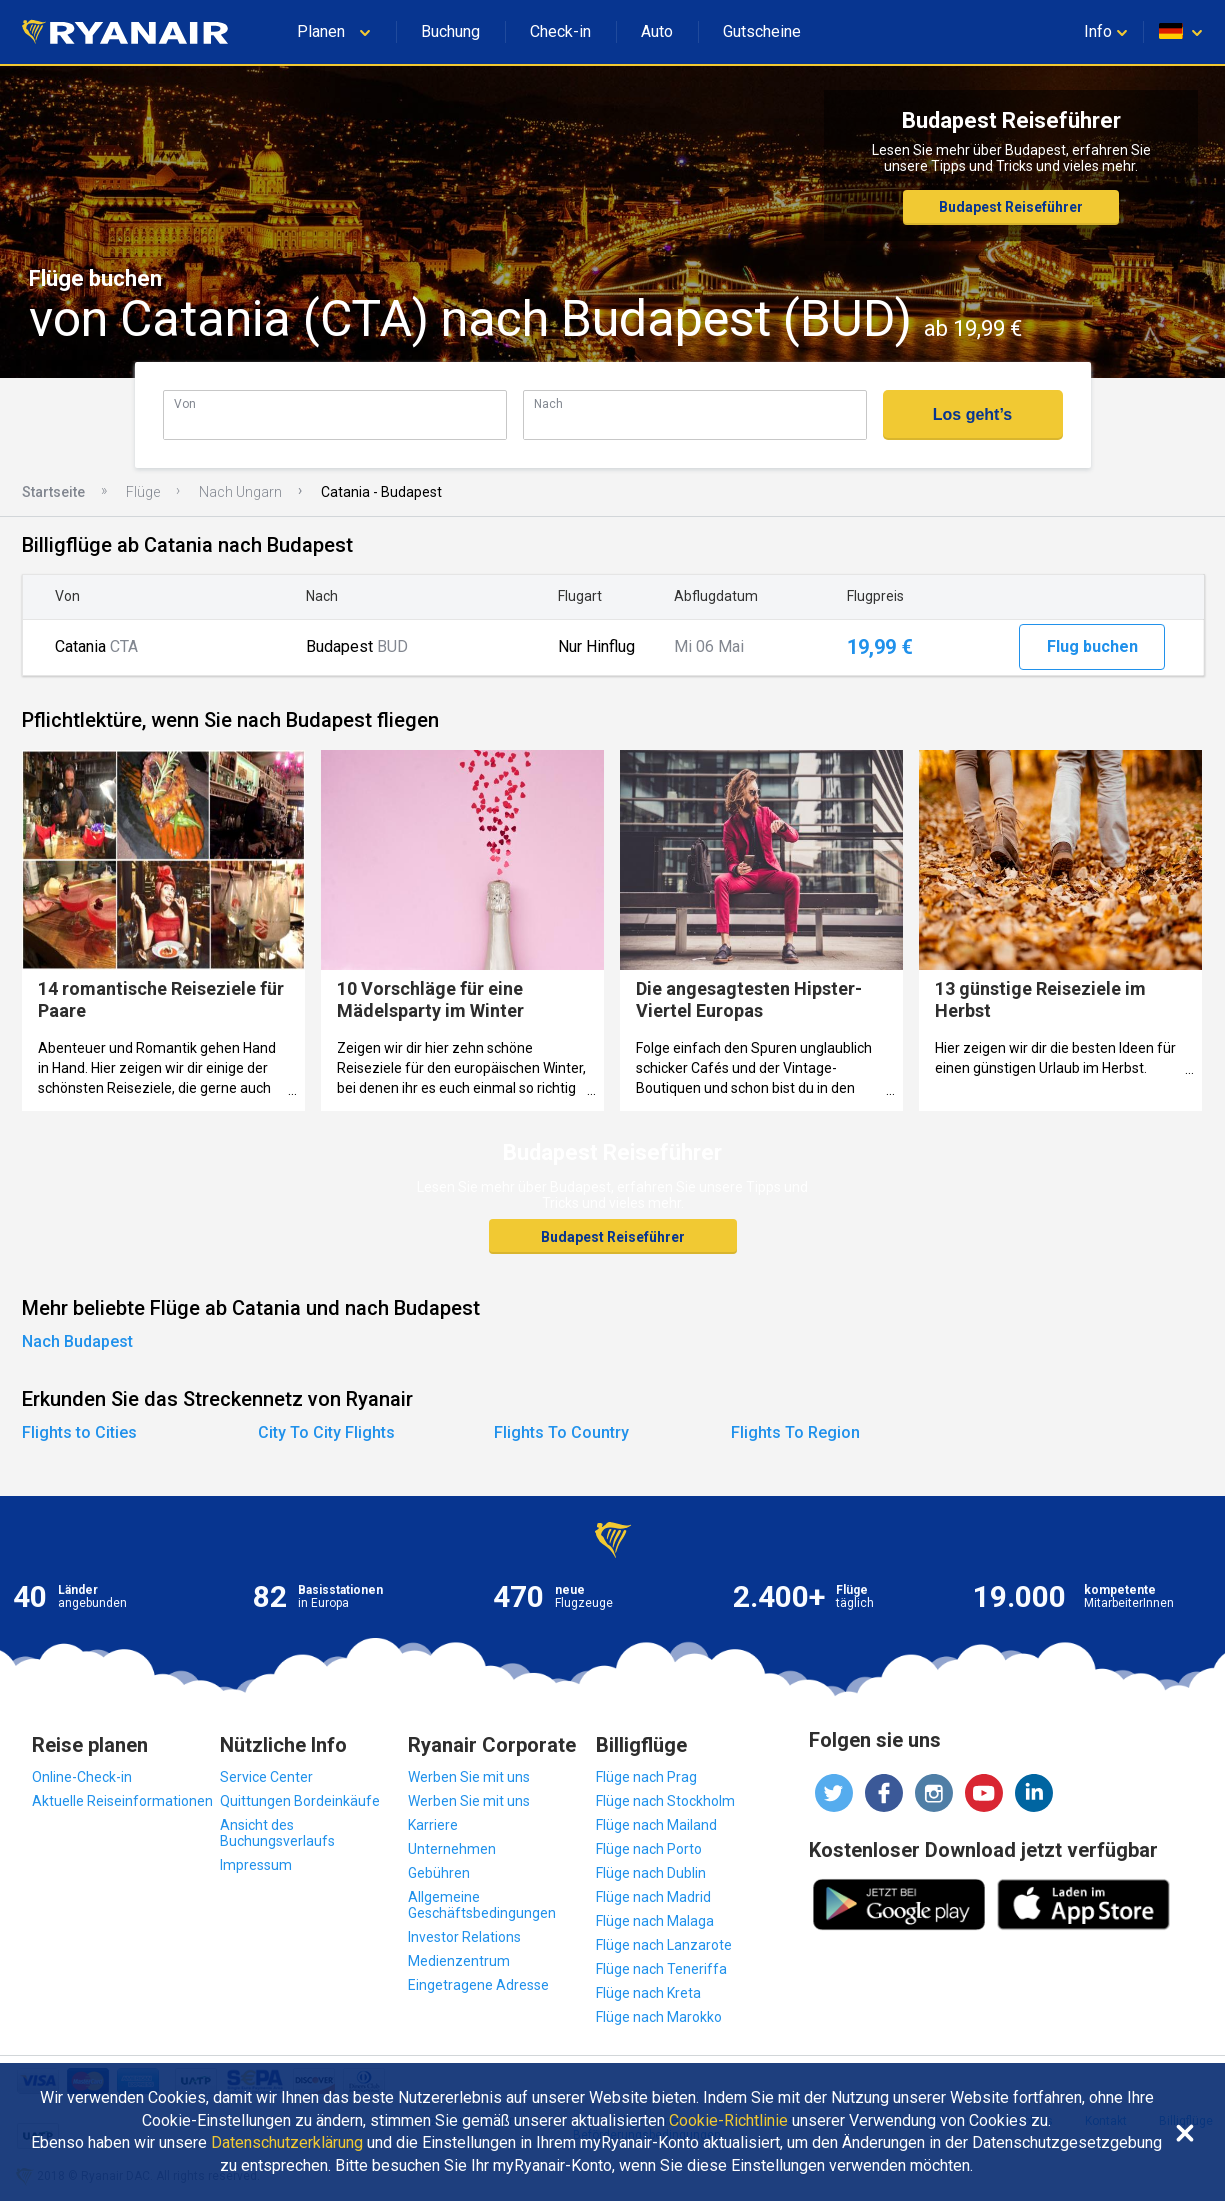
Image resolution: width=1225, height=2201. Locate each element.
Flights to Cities (79, 1432)
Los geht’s (972, 414)
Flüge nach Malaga (655, 1921)
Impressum (256, 1865)
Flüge (143, 492)
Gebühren (439, 1873)
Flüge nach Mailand (656, 1825)
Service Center (266, 1777)
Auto (657, 31)
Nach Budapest (77, 1341)
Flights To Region (795, 1432)
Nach (548, 403)
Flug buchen (1092, 646)
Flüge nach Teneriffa (661, 1969)
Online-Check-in (82, 1777)
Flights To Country (561, 1432)
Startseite (53, 492)
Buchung (450, 31)
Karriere (433, 1825)
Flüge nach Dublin (651, 1873)
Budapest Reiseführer (1011, 207)
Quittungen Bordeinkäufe (300, 1801)
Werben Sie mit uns (469, 1777)
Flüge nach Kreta (648, 1993)
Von (185, 403)
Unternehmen (452, 1849)
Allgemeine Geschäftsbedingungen (482, 1905)
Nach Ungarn (240, 492)
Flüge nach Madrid (653, 1897)
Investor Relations (464, 1937)
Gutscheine (762, 31)
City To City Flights (326, 1432)
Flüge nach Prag (646, 1777)
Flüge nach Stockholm (665, 1801)
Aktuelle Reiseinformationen (122, 1801)
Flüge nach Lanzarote (664, 1945)
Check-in (560, 31)
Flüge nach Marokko (659, 2017)
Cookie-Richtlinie (728, 2121)
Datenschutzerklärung (287, 2143)
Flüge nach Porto (649, 1849)
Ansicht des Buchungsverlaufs (277, 1833)
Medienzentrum (459, 1961)
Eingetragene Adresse (478, 1985)
